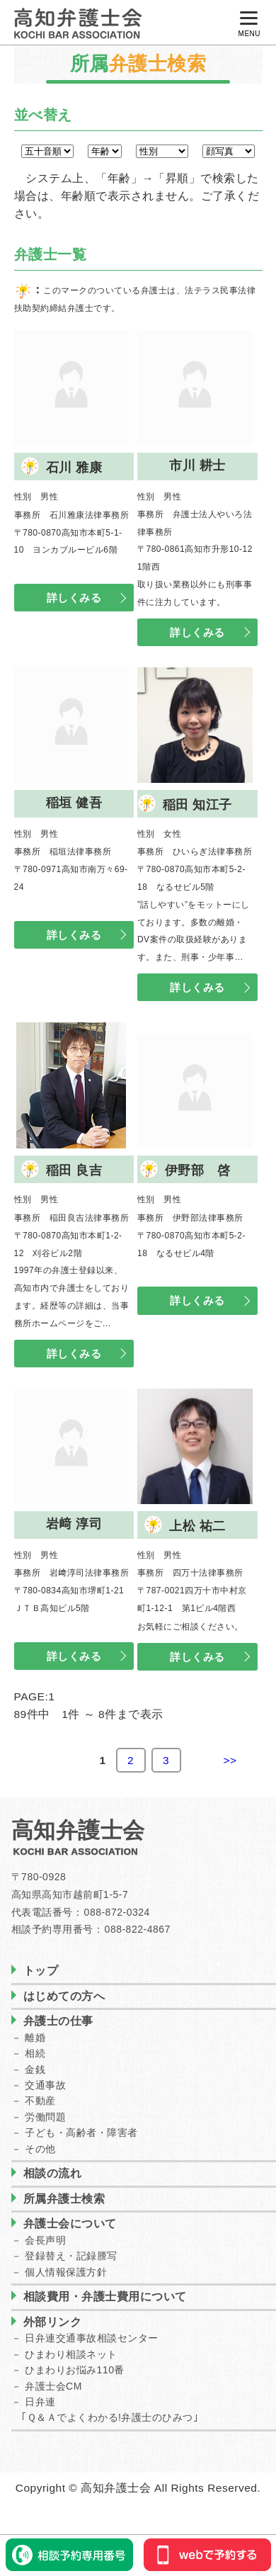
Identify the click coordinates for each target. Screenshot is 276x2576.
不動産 (40, 2100)
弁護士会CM (53, 2386)
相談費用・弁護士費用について (105, 2296)
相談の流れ (52, 2173)
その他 (40, 2148)
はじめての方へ (64, 1996)
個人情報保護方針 (66, 2272)
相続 (35, 2053)
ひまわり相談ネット (71, 2354)
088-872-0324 (117, 1912)
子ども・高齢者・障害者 (81, 2132)
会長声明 (45, 2240)
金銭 (35, 2069)
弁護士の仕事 (58, 2021)
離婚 (35, 2037)
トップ (41, 1971)
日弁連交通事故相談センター (92, 2338)
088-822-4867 (138, 1929)
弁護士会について (70, 2224)
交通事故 (45, 2085)
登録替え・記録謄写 (71, 2255)
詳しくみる (74, 598)
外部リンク (52, 2322)
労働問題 (45, 2117)
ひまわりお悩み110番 (75, 2370)
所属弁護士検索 (64, 2199)
